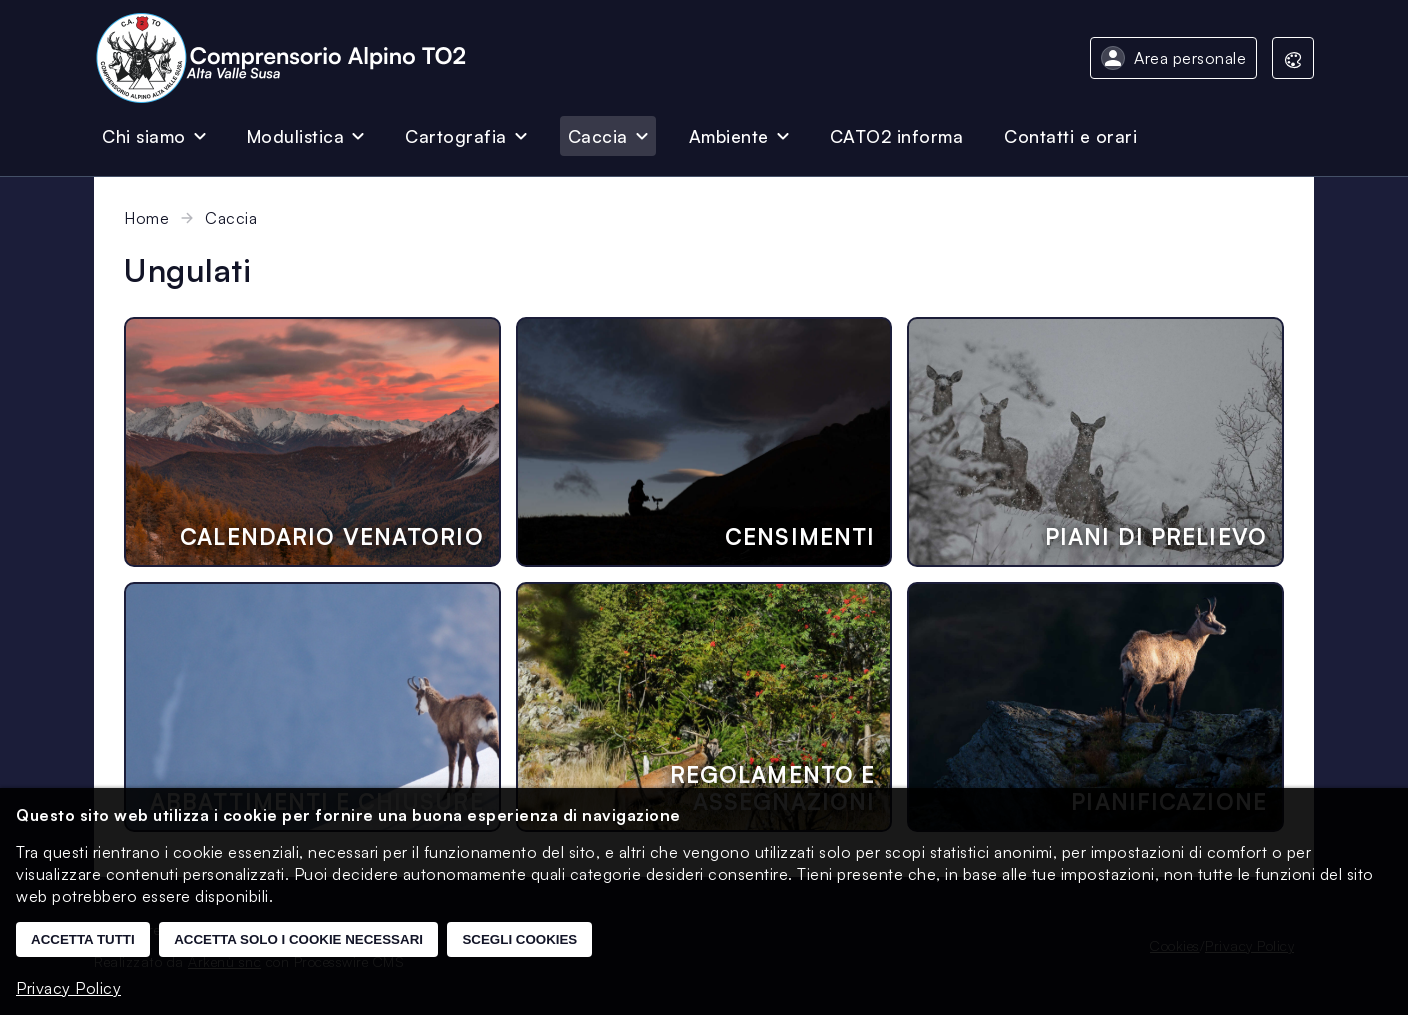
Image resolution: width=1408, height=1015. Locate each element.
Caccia (598, 136)
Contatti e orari (1070, 136)
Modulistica (296, 136)
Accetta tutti (83, 939)
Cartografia (456, 136)
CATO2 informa (897, 136)
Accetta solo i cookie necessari (298, 939)
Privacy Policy (68, 988)
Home (146, 218)
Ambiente (729, 136)
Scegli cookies (519, 939)
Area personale (1190, 58)
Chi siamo (144, 136)
